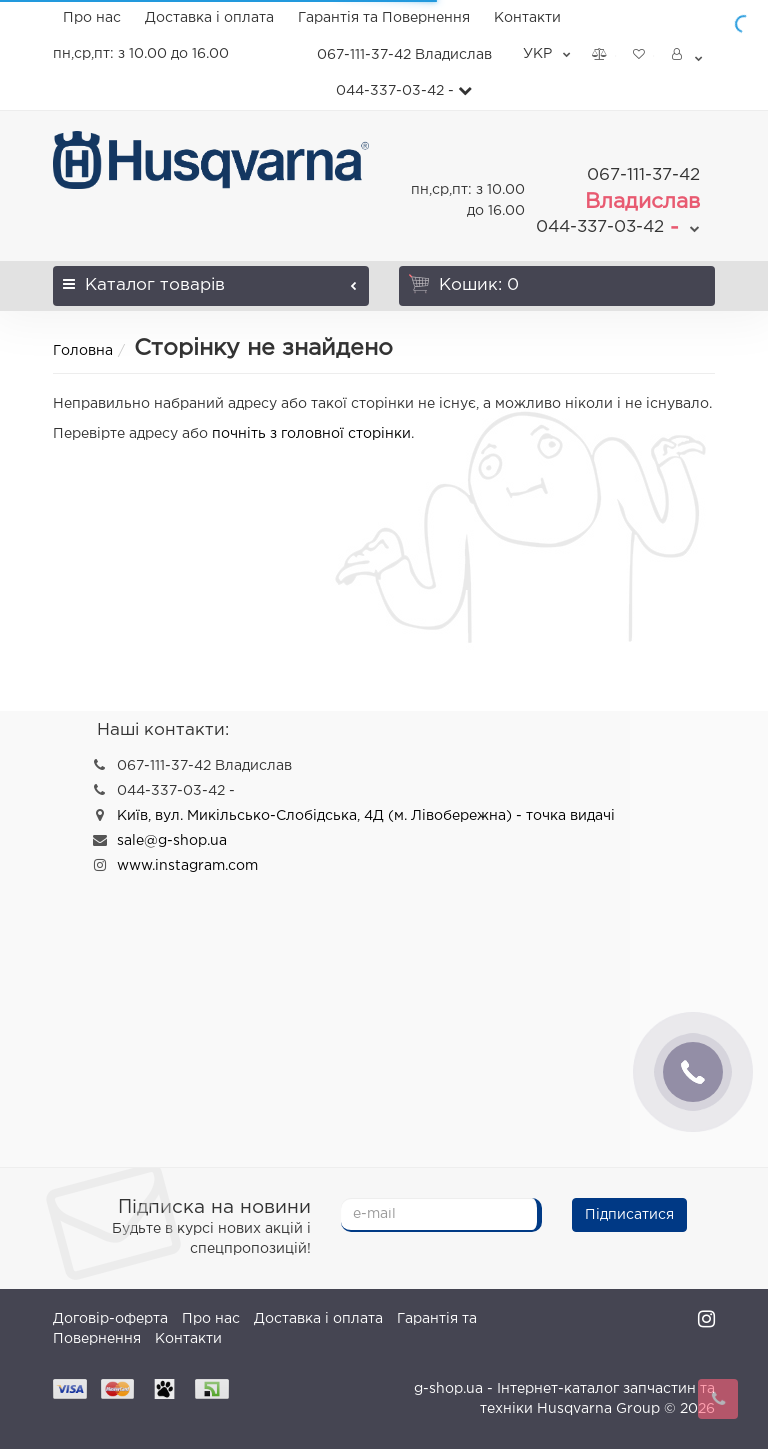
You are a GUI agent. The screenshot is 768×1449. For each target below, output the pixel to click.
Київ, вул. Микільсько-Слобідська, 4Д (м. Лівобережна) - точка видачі (366, 816)
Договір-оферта (110, 1319)
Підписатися (629, 1215)
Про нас (92, 18)
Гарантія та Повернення (384, 18)
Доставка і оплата (209, 18)
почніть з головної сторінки (311, 434)
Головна (83, 351)
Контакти (527, 18)
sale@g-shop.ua (172, 841)
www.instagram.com (187, 866)
